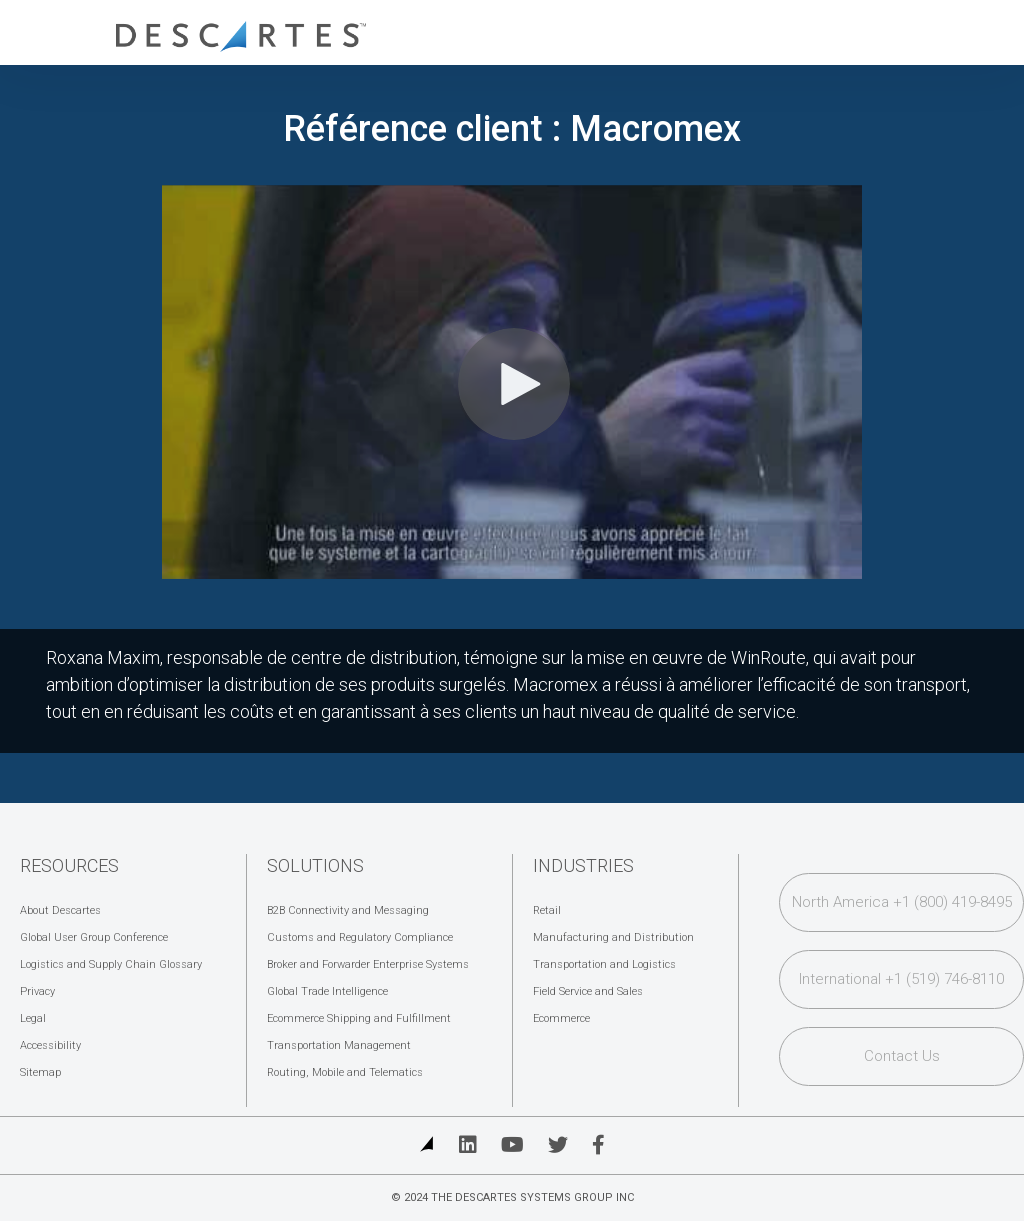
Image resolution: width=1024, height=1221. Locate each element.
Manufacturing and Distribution (613, 937)
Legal (33, 1018)
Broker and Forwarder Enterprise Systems (368, 964)
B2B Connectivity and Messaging (348, 910)
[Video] (512, 382)
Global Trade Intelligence (327, 991)
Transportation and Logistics (604, 964)
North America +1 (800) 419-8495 (902, 902)
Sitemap (40, 1072)
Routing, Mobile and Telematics (345, 1072)
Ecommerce (561, 1018)
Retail (547, 910)
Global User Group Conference (94, 937)
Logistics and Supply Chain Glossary (111, 964)
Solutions (315, 865)
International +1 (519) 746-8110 (901, 979)
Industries (583, 865)
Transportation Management (339, 1045)
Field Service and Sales (588, 991)
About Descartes (60, 910)
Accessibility (50, 1045)
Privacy (37, 991)
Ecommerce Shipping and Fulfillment (359, 1018)
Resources (69, 865)
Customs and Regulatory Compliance (360, 937)
